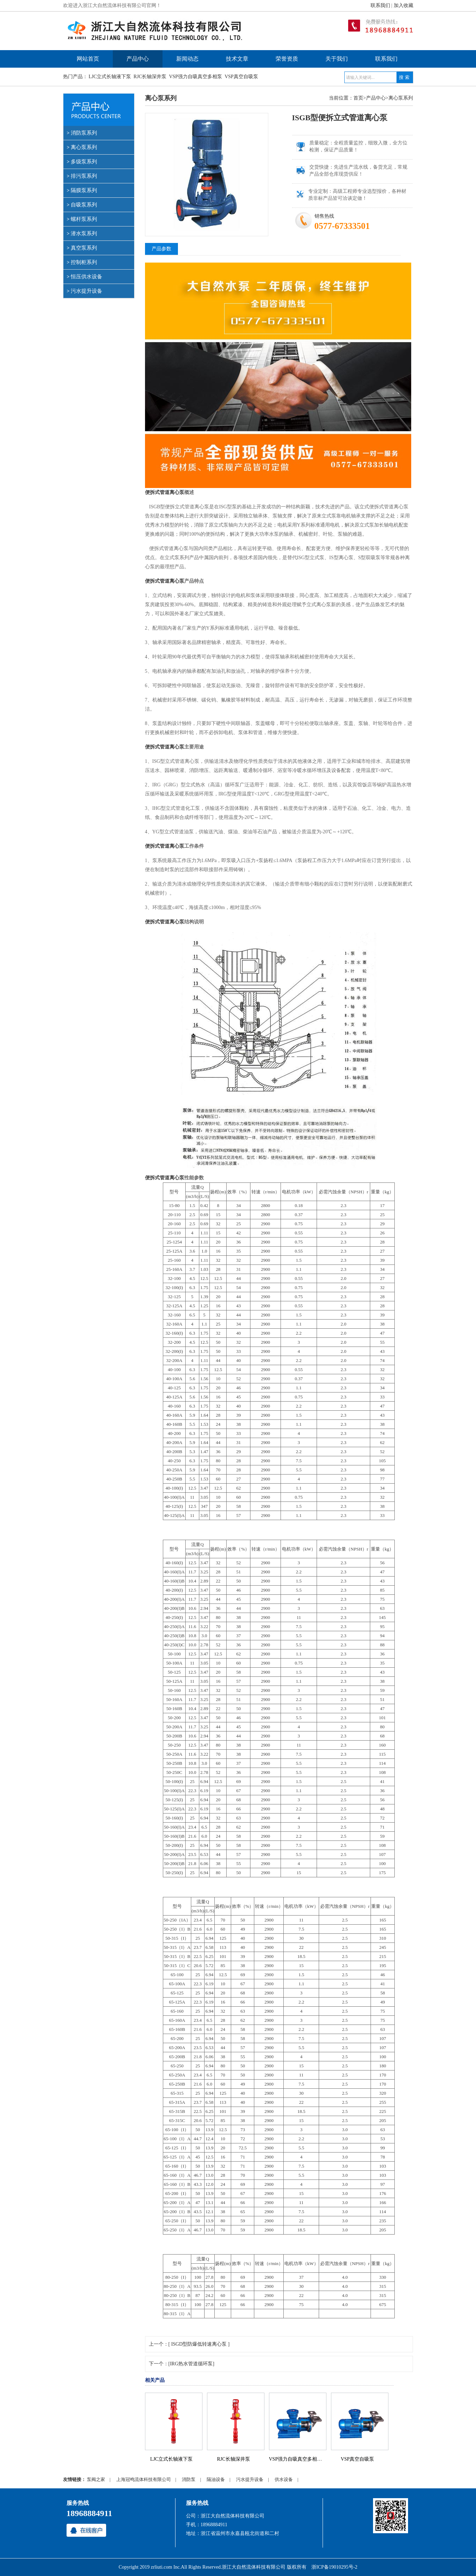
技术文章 (237, 59)
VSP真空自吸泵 (241, 76)
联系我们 (380, 5)
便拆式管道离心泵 (164, 492)
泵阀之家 (96, 2479)
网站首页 (88, 59)
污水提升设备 (86, 291)
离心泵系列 (84, 147)
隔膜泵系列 (84, 190)
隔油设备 (216, 2479)
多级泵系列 (84, 161)
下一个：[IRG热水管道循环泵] (181, 2363)
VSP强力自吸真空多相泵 (195, 76)
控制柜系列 (84, 262)
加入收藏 (403, 5)
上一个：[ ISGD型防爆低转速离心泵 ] (189, 2344)
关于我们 (336, 59)
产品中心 (137, 59)
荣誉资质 (287, 59)
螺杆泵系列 (84, 219)
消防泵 (188, 2479)
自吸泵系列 (84, 205)
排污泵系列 (84, 176)
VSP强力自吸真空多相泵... (297, 2459)
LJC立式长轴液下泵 (110, 76)
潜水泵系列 (84, 233)
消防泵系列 (84, 133)
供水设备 (284, 2479)
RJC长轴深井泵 (149, 76)
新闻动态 (187, 59)
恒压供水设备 (86, 276)
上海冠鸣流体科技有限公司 (143, 2479)
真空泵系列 (84, 248)
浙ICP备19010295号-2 (334, 2567)
